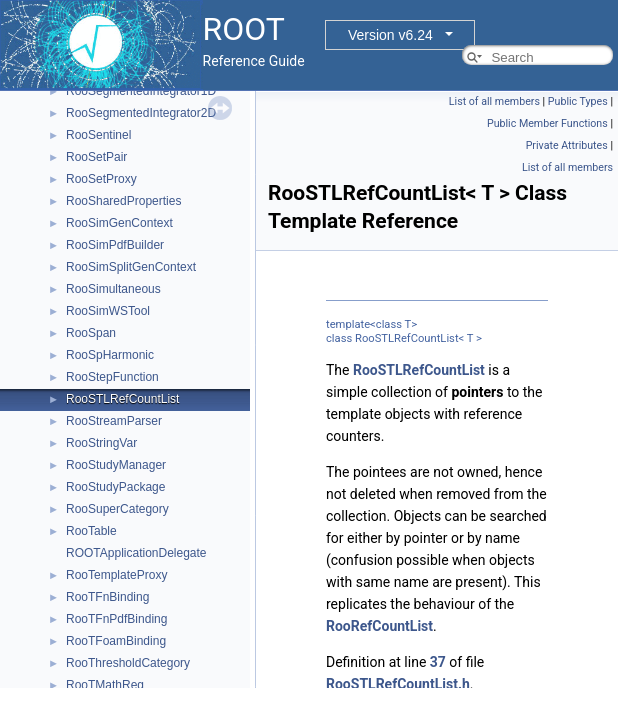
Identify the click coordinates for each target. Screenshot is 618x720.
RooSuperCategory (117, 509)
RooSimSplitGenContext (131, 267)
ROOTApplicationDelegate (136, 553)
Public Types (578, 101)
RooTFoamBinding (116, 641)
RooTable (91, 531)
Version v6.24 (390, 35)
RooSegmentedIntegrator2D (141, 113)
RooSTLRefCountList (122, 399)
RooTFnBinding (107, 597)
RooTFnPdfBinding (116, 619)
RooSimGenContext (119, 223)
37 (438, 662)
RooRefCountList (379, 626)
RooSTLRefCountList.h (398, 684)
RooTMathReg (105, 685)
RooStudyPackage (115, 487)
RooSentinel (98, 135)
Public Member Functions (547, 123)
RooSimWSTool (108, 311)
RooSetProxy (101, 179)
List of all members (494, 101)
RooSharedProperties (123, 201)
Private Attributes (567, 145)
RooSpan (91, 333)
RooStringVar (101, 443)
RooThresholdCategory (128, 663)
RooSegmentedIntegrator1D (141, 91)
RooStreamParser (114, 421)
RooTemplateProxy (116, 575)
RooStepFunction (112, 377)
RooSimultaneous (113, 289)
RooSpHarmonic (110, 355)
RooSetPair (96, 157)
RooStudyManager (116, 465)
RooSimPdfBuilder (115, 245)
